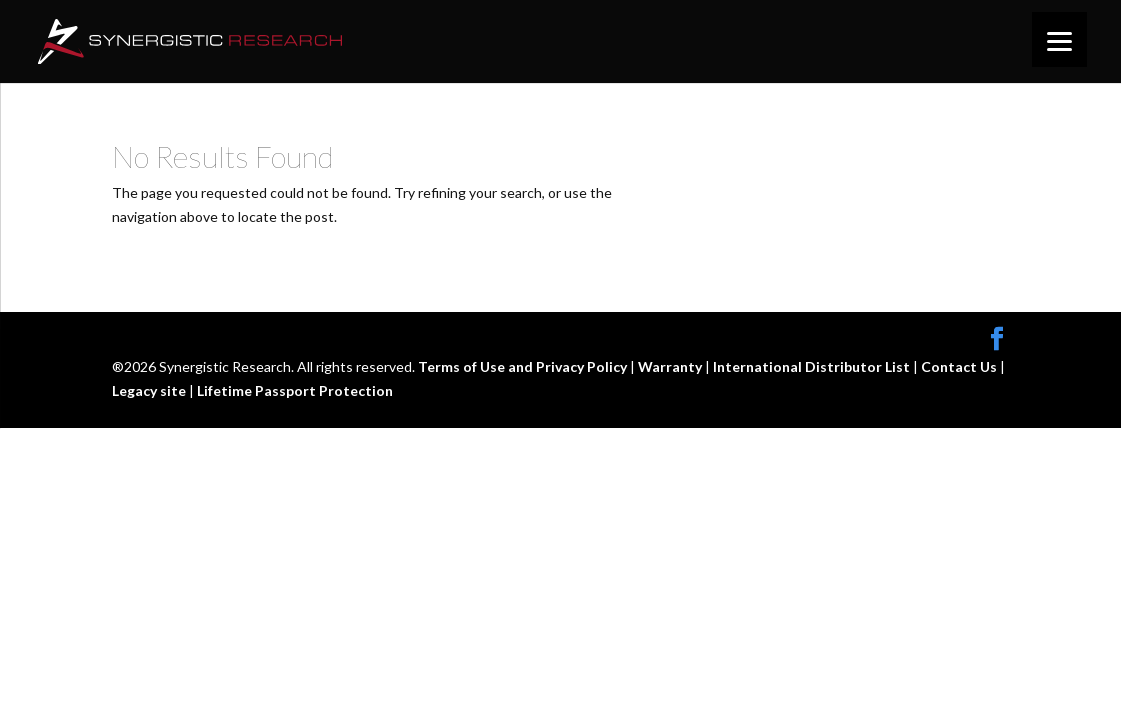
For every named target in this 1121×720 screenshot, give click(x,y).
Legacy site (150, 390)
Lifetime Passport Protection (295, 390)
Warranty (671, 366)
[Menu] (1059, 39)
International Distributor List (813, 366)
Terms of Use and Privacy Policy (524, 366)
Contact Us (960, 366)
